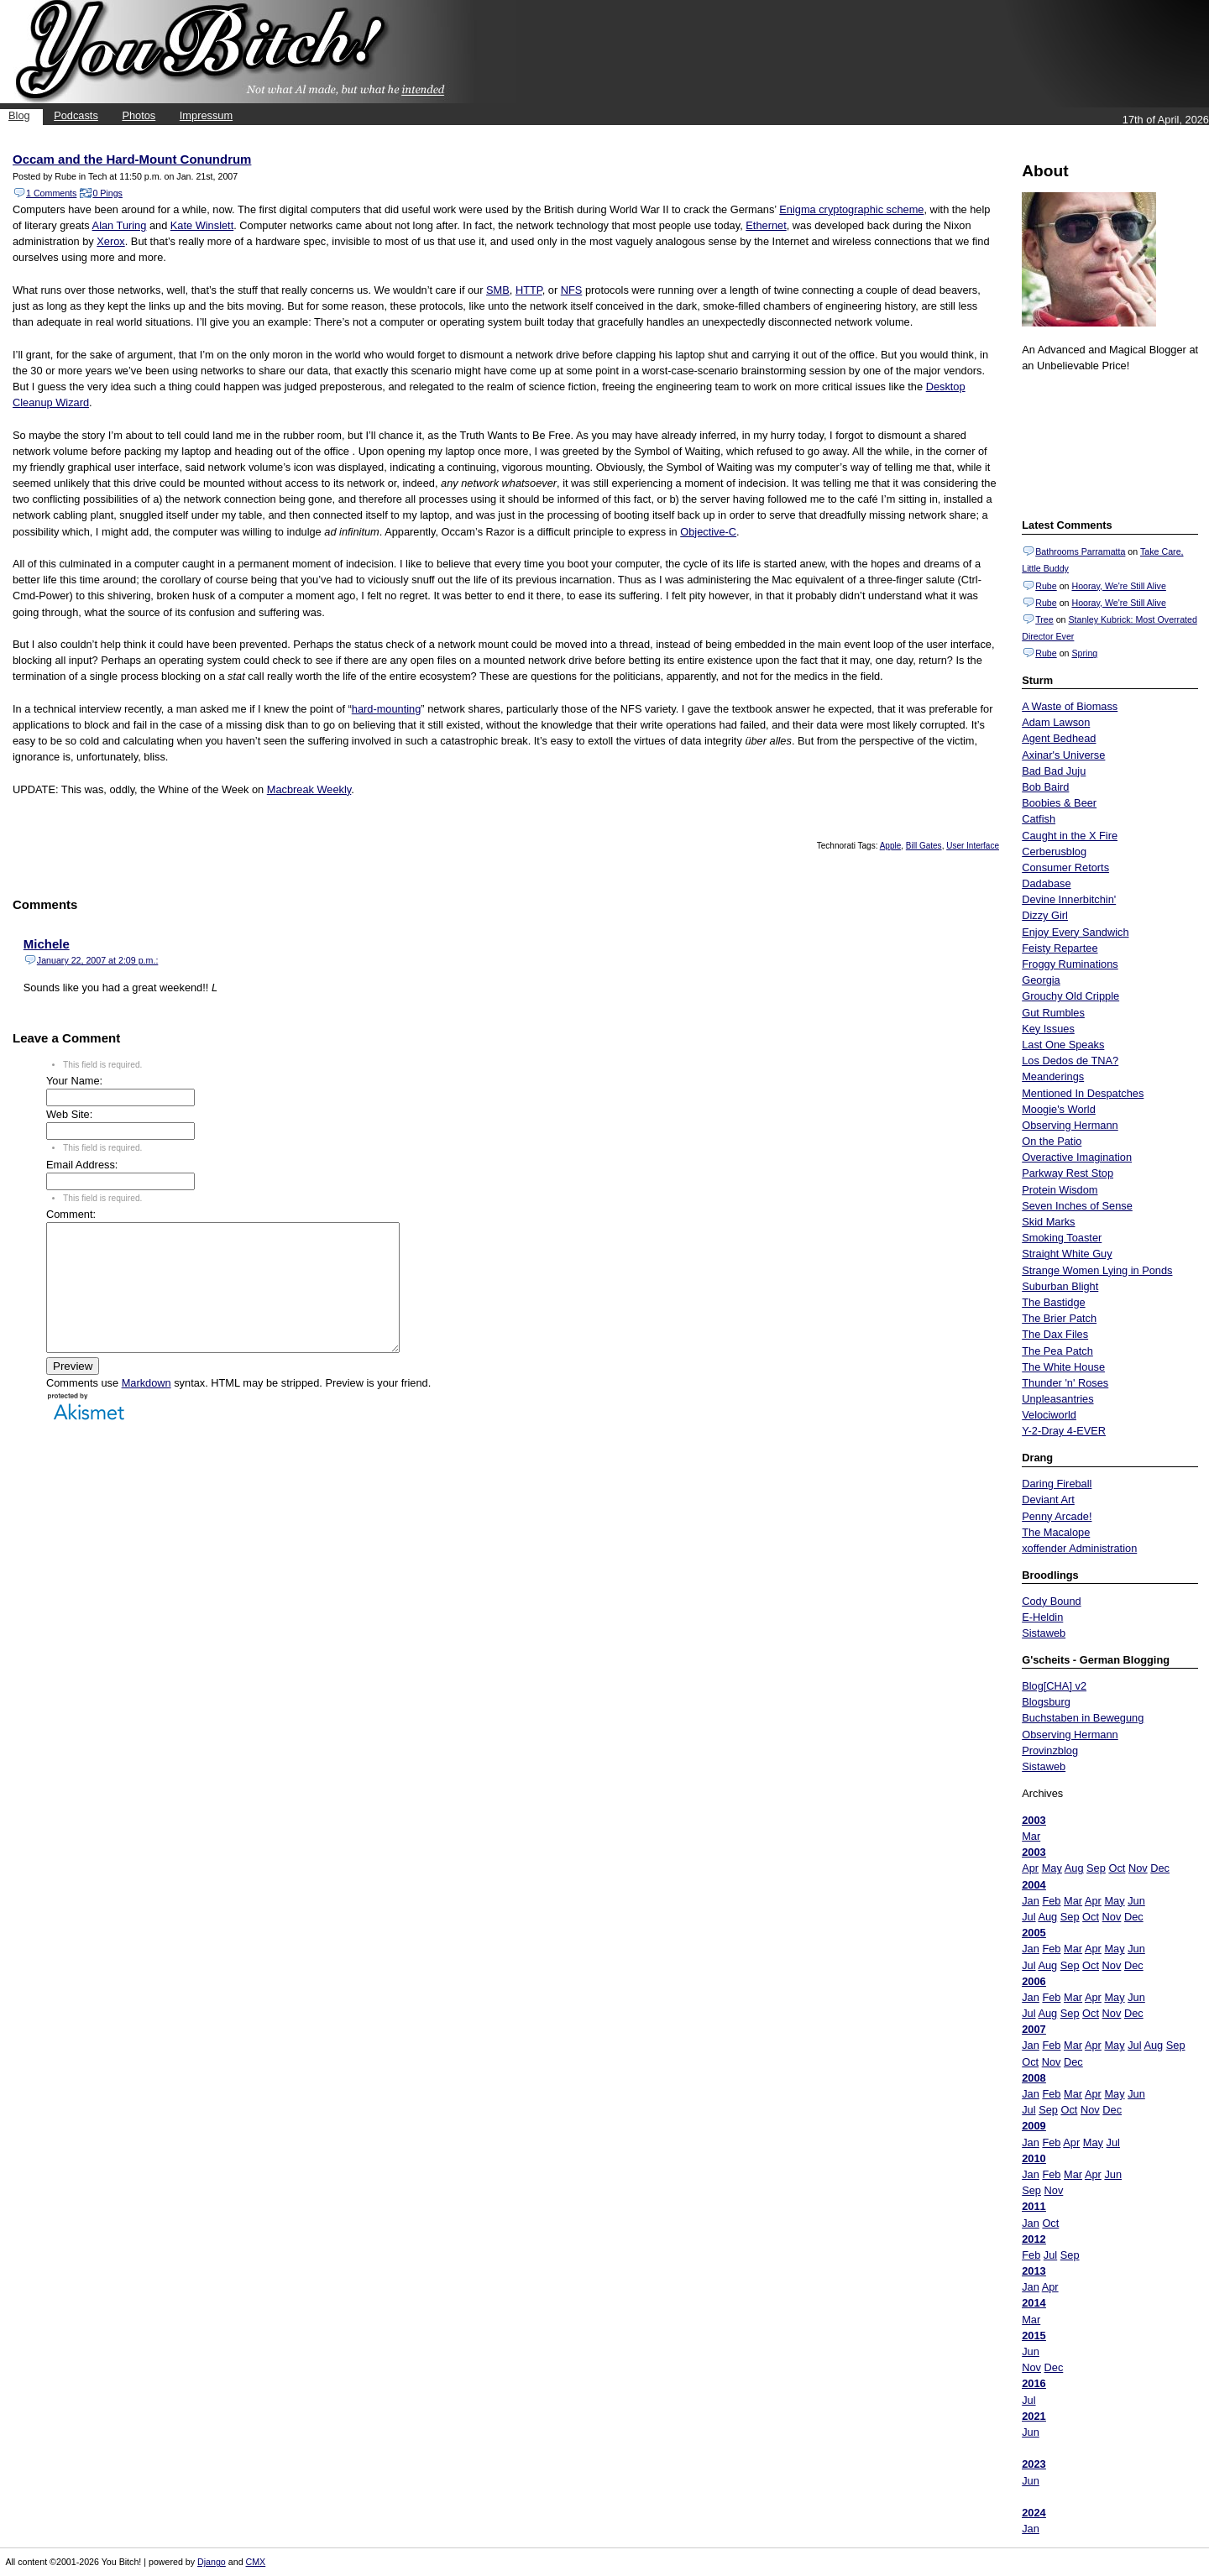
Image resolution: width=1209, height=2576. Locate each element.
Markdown (146, 1408)
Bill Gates (924, 845)
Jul (1028, 1916)
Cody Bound (1051, 1601)
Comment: (71, 1214)
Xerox (110, 241)
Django (211, 2562)
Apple (891, 845)
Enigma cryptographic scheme (851, 209)
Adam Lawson (1056, 722)
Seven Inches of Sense (1077, 1205)
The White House (1063, 1367)
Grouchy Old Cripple (1070, 996)
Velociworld (1049, 1414)
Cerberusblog (1054, 851)
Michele (47, 944)
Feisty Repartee (1059, 948)
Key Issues (1048, 1028)
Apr (1030, 1868)
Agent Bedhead (1059, 738)
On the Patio (1051, 1141)
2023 (1033, 2464)
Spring (1084, 653)
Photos (138, 115)
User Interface (972, 845)
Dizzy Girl (1045, 915)
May (1052, 1868)
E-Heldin (1042, 1617)
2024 (1033, 2512)
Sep (1096, 1868)
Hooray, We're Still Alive (1118, 586)
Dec (1160, 1868)
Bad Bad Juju (1054, 771)
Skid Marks (1048, 1221)
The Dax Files (1055, 1334)
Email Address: (82, 1164)
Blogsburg (1046, 1702)
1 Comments (51, 193)
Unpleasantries (1057, 1399)
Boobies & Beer (1059, 803)
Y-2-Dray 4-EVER (1064, 1430)
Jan (1030, 1900)
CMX (256, 2562)
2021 (1033, 2416)
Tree (1044, 619)
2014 (1033, 2302)
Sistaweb (1043, 1633)
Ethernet (766, 225)
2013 (1033, 2271)
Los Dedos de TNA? (1070, 1060)
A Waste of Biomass (1069, 706)
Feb (1051, 1900)
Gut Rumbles (1053, 1012)
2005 (1033, 1932)
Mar (1031, 1836)
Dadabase (1046, 883)
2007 (1033, 2029)
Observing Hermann (1070, 1125)
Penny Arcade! (1056, 1516)
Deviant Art (1048, 1499)
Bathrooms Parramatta (1080, 551)
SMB (498, 290)
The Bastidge (1053, 1302)
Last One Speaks (1063, 1044)
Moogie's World (1059, 1109)
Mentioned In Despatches (1083, 1093)
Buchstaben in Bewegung (1083, 1717)
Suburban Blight (1060, 1286)
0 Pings (107, 193)
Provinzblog (1050, 1750)
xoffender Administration (1079, 1548)
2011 (1033, 2206)
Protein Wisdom (1059, 1189)
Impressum (206, 115)
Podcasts (76, 115)
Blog (19, 115)
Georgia (1041, 980)
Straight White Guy (1067, 1253)
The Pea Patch (1057, 1351)
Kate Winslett (201, 225)
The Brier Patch (1059, 1318)
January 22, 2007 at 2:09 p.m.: (98, 960)
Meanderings (1053, 1076)
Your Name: (74, 1080)
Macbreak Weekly (309, 789)
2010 (1033, 2158)
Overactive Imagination (1077, 1157)
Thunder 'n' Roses (1065, 1383)
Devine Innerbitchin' (1069, 899)
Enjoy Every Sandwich (1075, 932)
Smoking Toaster (1062, 1237)
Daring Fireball (1056, 1483)
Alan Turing (119, 225)
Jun (1136, 1900)
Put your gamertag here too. (1107, 443)
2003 (1033, 1820)
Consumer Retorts (1065, 867)
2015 (1033, 2335)
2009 (1033, 2125)
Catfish (1038, 819)
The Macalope (1056, 1532)
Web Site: (69, 1114)
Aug (1074, 1868)
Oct (1116, 1868)
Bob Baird (1045, 787)
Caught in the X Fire (1069, 835)
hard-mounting (386, 709)
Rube (1045, 586)
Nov (1138, 1868)
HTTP (529, 290)
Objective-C (708, 531)
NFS (572, 290)
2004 (1033, 1884)
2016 (1033, 2383)
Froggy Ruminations (1070, 964)
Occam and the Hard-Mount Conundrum (132, 159)
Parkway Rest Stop (1067, 1173)
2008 (1033, 2078)
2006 (1033, 1981)
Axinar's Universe (1063, 755)
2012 (1033, 2239)
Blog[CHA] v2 (1054, 1686)
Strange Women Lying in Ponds (1097, 1270)
